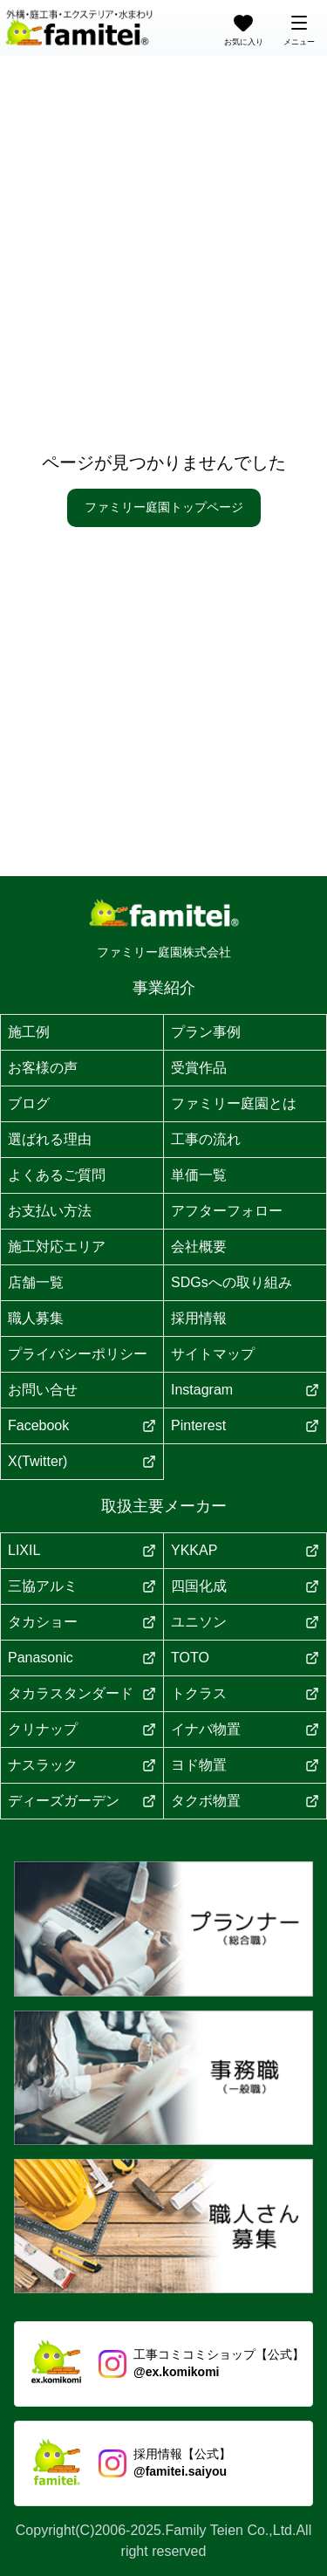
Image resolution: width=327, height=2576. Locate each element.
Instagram (245, 1389)
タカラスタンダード (82, 1693)
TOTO (245, 1657)
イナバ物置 (245, 1729)
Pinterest (245, 1425)
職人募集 (36, 1318)
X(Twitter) (82, 1461)
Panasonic (82, 1657)
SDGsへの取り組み (231, 1282)
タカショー (82, 1621)
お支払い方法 (50, 1210)
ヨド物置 (245, 1764)
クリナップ (82, 1729)
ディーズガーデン (82, 1800)
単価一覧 (199, 1175)
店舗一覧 (36, 1282)
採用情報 (199, 1318)
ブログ (29, 1103)
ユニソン (245, 1621)
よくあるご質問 (57, 1175)
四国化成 (245, 1586)
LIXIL (82, 1550)
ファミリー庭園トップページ (164, 507)
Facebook (82, 1425)
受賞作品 (199, 1067)
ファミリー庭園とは (233, 1103)
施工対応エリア (57, 1246)
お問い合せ (43, 1389)
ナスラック (82, 1764)
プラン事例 (206, 1031)
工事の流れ (206, 1139)
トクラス (245, 1693)
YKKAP (245, 1550)
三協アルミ (82, 1586)
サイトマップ (213, 1353)
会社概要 (199, 1246)
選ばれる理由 (50, 1139)
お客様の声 (43, 1067)
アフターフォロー (227, 1210)
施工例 (29, 1031)
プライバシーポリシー (77, 1353)
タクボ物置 (245, 1800)
